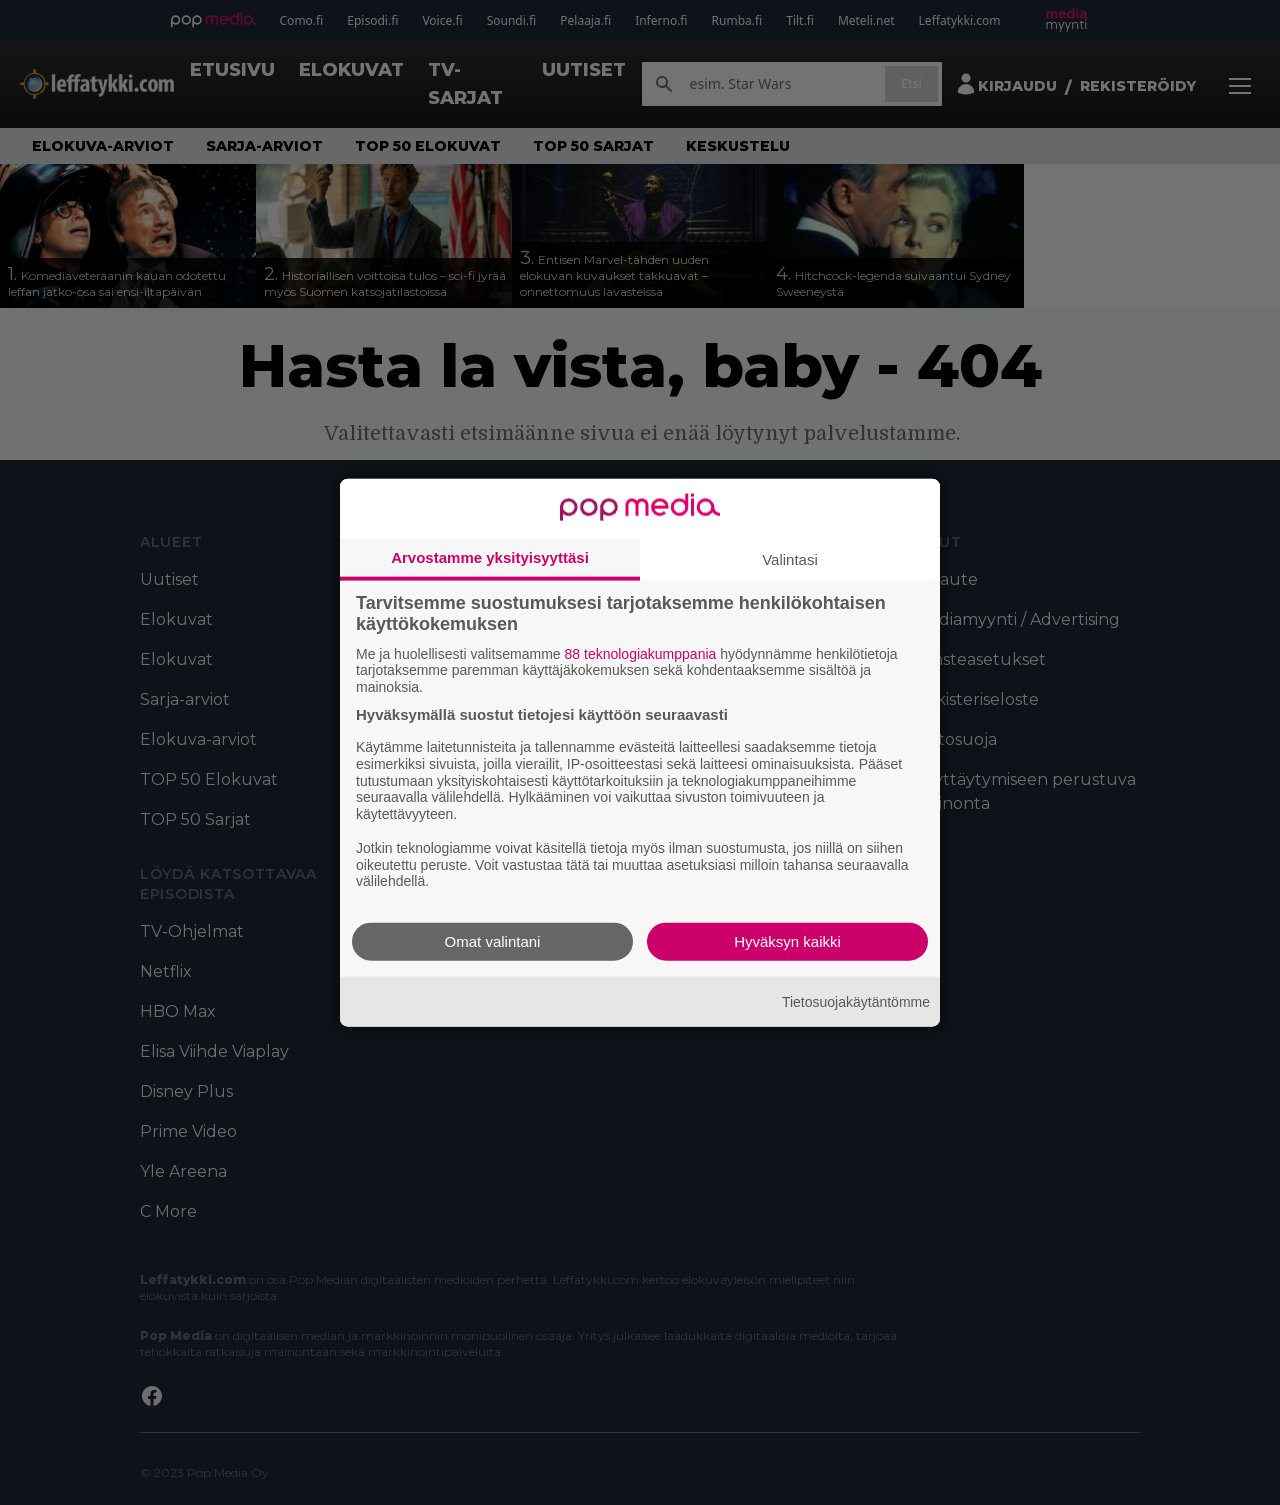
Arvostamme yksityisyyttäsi (490, 556)
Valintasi (790, 558)
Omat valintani (493, 941)
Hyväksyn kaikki (787, 941)
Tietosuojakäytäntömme (856, 1001)
